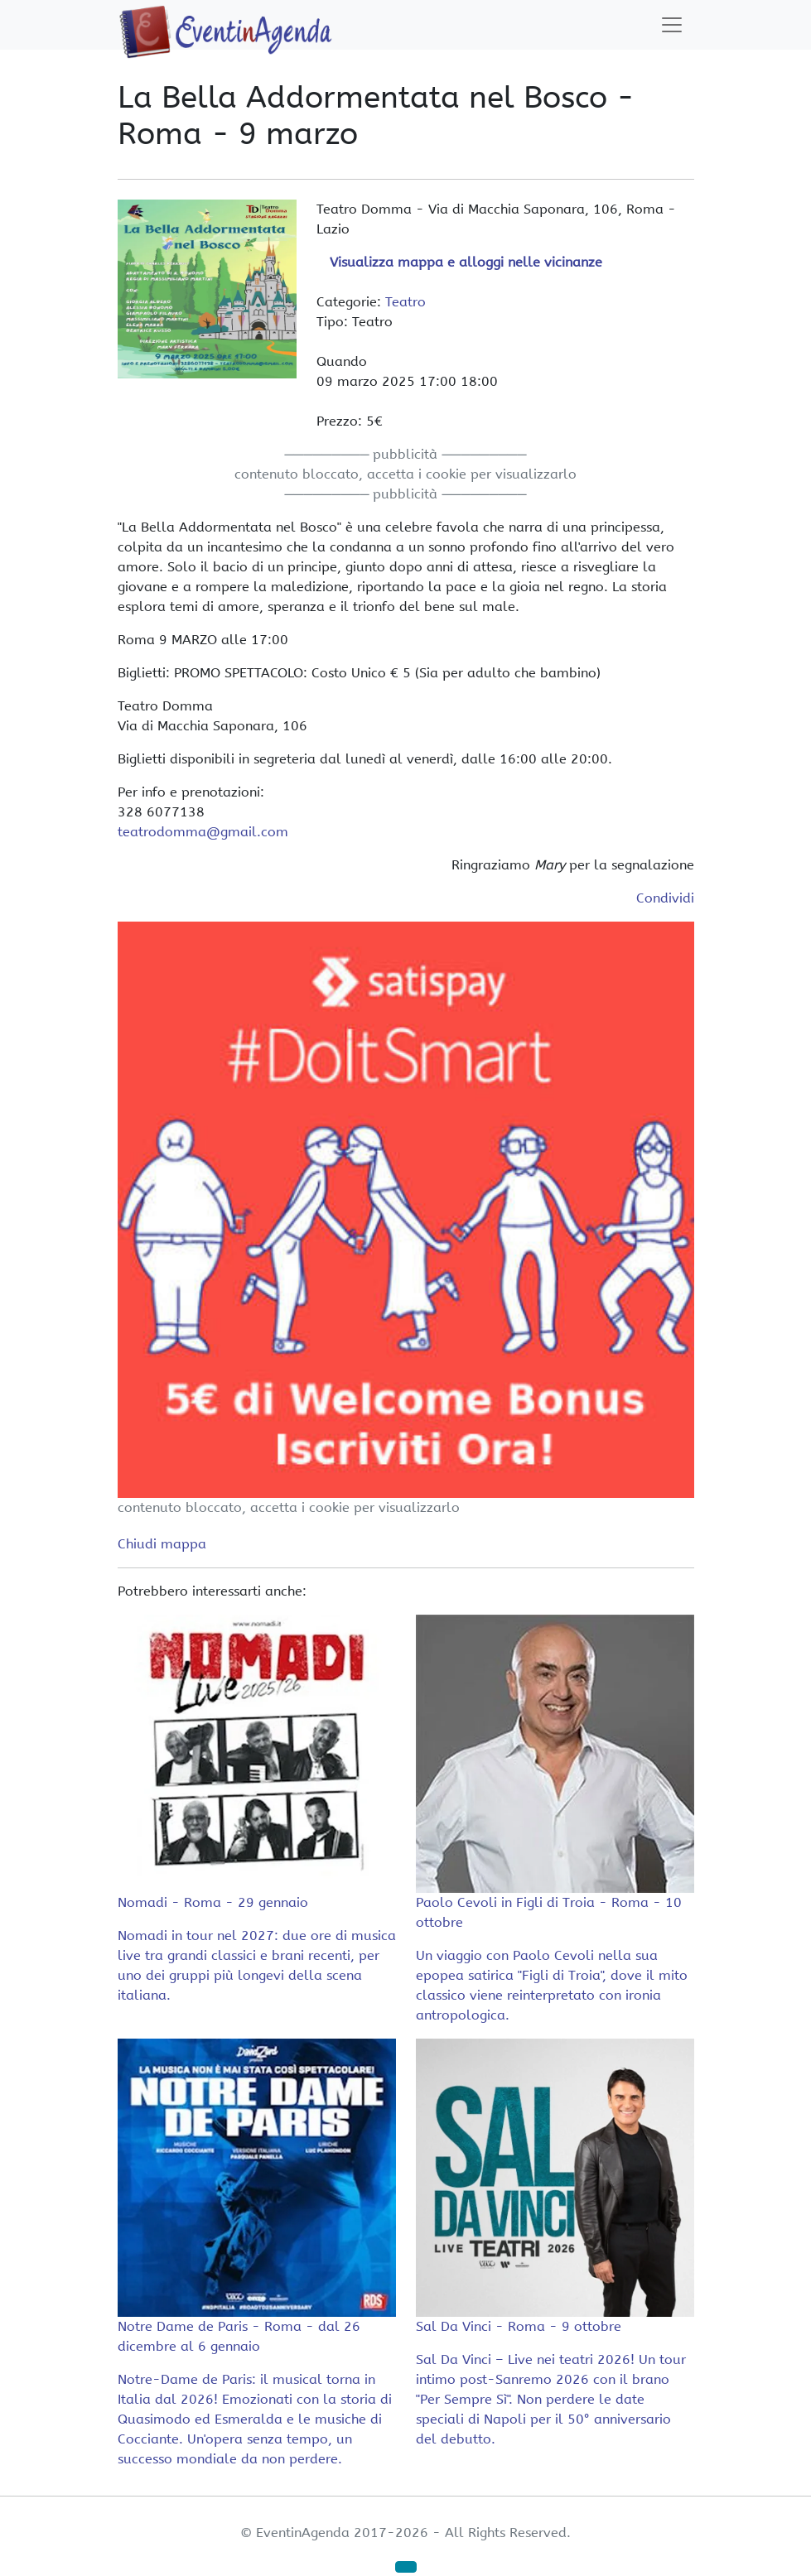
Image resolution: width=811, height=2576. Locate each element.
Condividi (665, 898)
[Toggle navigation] (671, 25)
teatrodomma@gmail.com (203, 832)
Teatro (405, 302)
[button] (406, 2567)
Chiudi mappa (162, 1544)
